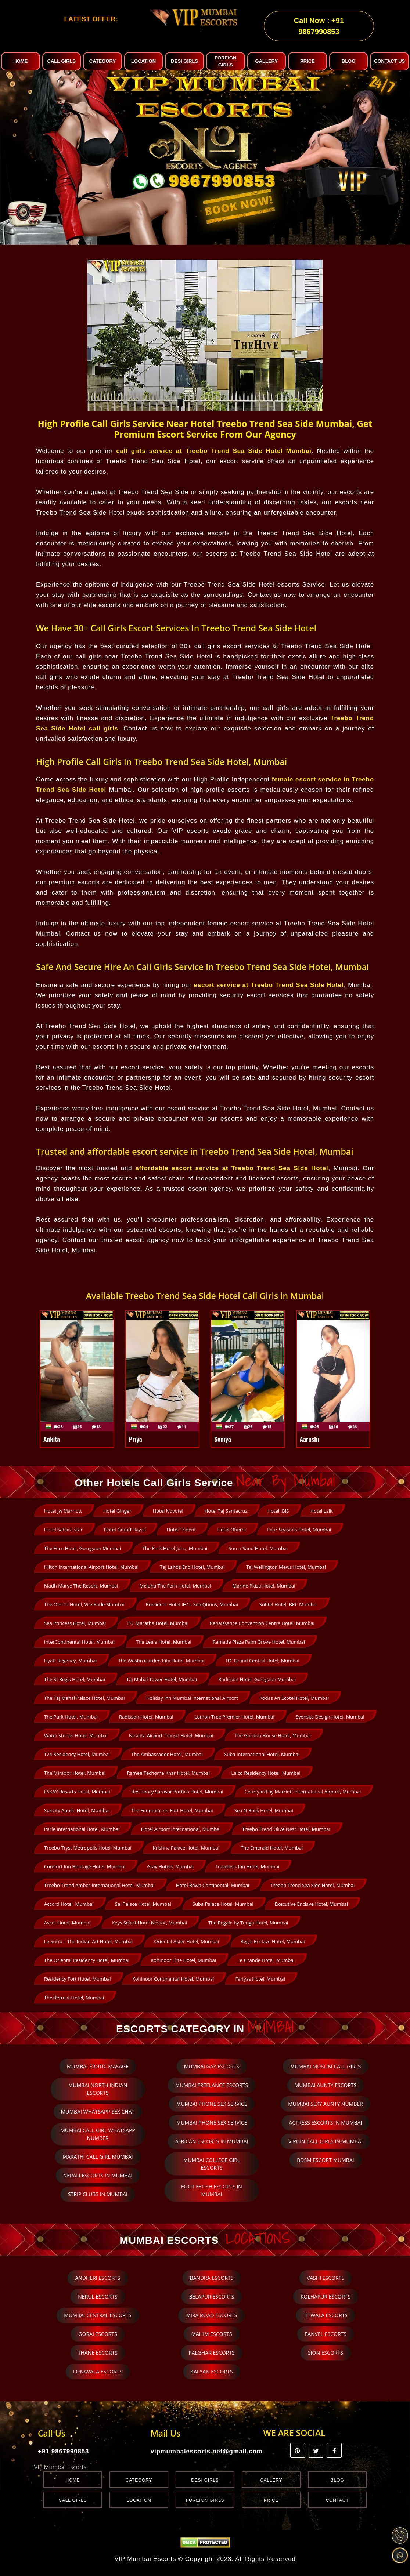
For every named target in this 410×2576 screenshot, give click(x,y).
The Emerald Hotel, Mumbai (272, 1847)
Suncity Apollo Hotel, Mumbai (76, 1810)
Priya (135, 1439)
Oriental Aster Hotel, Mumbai (186, 1941)
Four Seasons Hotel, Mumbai (299, 1529)
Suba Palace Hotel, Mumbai (223, 1904)
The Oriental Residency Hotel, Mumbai (86, 1960)
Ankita (51, 1439)
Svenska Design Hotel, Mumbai (330, 1716)
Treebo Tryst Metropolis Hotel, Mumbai (88, 1847)
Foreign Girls (205, 2500)
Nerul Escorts (97, 2296)
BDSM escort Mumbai (325, 2159)
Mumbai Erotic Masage (98, 2066)
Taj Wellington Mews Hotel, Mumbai (286, 1567)
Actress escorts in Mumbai (325, 2122)
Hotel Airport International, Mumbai (181, 1829)
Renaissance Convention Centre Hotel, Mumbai (262, 1623)
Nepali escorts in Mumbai (98, 2175)
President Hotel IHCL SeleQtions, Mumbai (192, 1604)
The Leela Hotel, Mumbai (163, 1642)
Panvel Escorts (325, 2333)
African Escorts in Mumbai (211, 2141)
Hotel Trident (181, 1529)
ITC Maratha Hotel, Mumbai (157, 1623)
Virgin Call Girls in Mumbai (325, 2141)
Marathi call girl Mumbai (97, 2156)
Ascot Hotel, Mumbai (67, 1922)
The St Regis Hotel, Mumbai (74, 1679)
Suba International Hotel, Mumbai (261, 1754)
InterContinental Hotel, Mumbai (79, 1642)
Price (271, 2500)
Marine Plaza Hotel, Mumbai (264, 1585)
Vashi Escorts (325, 2277)
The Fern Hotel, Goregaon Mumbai (82, 1548)
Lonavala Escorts (97, 2371)
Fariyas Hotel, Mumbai (260, 1978)
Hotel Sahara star (63, 1529)
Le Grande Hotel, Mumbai (266, 1960)
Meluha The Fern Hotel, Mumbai (175, 1585)
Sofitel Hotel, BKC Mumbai (288, 1604)
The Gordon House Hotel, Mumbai (273, 1735)
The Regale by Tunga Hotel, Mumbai (248, 1922)
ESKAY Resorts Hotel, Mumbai (77, 1791)
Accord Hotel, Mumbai (69, 1904)
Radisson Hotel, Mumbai (146, 1716)
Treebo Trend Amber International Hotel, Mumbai (99, 1885)
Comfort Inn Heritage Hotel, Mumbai (84, 1866)
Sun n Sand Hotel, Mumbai (258, 1548)
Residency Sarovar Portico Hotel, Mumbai (177, 1791)
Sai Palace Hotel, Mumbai (143, 1904)
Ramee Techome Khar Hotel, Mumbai (168, 1773)
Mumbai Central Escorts (97, 2315)
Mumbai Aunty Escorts (326, 2085)
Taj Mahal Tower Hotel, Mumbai (161, 1679)
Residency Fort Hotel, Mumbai (77, 1978)
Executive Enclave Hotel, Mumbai (311, 1904)
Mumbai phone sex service (211, 2103)
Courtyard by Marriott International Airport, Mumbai (303, 1791)
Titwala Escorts (325, 2315)
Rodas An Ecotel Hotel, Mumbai (294, 1698)
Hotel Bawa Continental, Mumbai (212, 1885)
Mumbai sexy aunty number (325, 2103)
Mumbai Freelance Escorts (211, 2085)
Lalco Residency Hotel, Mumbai (265, 1773)
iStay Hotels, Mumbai (170, 1866)
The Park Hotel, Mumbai (71, 1716)
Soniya (222, 1439)
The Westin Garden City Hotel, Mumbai (161, 1660)
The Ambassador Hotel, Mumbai (167, 1754)
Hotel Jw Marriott (63, 1510)
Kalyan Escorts (212, 2371)
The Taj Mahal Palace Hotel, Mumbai (84, 1698)
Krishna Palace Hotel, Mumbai (186, 1847)
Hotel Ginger (117, 1510)
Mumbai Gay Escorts (212, 2066)
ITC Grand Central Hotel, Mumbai (262, 1660)
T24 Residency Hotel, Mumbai (77, 1754)
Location (139, 2500)
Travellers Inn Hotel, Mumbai (247, 1866)
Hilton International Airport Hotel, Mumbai (91, 1567)
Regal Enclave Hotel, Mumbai (273, 1941)
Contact (337, 2500)
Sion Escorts (325, 2352)
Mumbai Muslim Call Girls (325, 2066)
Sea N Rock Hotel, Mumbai (263, 1810)
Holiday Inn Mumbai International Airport (192, 1698)
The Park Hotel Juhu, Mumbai (175, 1548)
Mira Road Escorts (211, 2315)
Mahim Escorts (211, 2333)
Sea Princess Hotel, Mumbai (75, 1623)
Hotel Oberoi (231, 1529)
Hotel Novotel (168, 1510)
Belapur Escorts (211, 2296)
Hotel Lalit (321, 1510)
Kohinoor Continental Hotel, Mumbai (173, 1978)
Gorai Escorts (97, 2333)
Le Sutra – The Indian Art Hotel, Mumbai (88, 1941)
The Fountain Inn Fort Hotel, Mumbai (172, 1810)
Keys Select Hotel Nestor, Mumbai (149, 1922)
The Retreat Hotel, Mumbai (74, 1997)
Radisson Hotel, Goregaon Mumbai (257, 1679)
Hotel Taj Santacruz (226, 1510)
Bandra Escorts (212, 2277)
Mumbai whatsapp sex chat (98, 2111)
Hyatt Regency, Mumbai (70, 1660)
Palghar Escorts (211, 2352)
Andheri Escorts (97, 2277)
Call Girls (73, 2500)
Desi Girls (205, 2480)
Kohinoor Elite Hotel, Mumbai (183, 1960)
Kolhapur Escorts (325, 2296)
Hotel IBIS (278, 1510)
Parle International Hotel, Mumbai (81, 1829)
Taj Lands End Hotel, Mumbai (192, 1567)
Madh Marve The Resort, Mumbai (81, 1585)
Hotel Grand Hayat (124, 1529)
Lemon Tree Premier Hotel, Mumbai (234, 1716)
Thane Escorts (98, 2352)
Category (139, 2480)
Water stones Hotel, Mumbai (76, 1735)
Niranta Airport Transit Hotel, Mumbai (171, 1735)
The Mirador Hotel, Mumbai (74, 1773)
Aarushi (309, 1439)
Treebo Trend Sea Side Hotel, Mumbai (312, 1885)
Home (72, 2480)
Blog (337, 2480)
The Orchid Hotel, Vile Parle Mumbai (84, 1604)
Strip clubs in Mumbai (97, 2194)
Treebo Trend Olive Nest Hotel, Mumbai (286, 1829)
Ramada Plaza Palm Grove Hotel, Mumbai (259, 1642)
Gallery (271, 2480)
